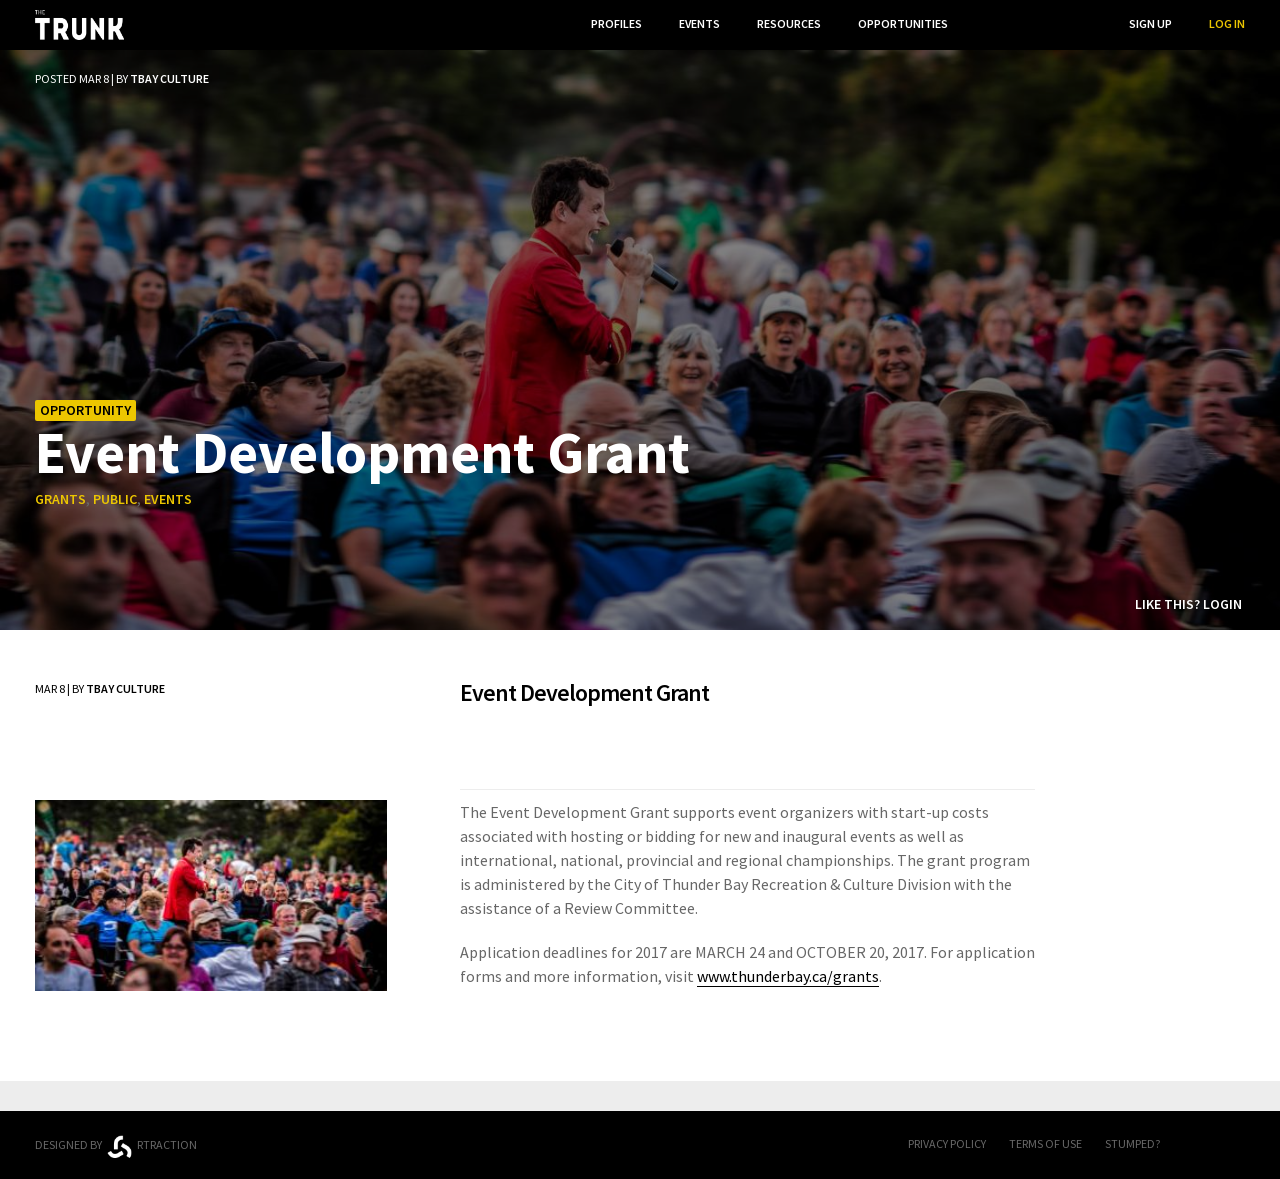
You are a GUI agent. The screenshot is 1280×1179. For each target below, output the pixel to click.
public (115, 499)
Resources (789, 23)
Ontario (322, 1137)
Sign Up (1150, 23)
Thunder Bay (471, 1141)
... (989, 23)
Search (1071, 23)
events (168, 499)
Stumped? (1132, 1143)
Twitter (1235, 1145)
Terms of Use (1045, 1143)
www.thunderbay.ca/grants (788, 976)
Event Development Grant (362, 451)
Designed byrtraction (116, 1146)
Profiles (616, 23)
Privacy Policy (947, 1143)
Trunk (640, 1145)
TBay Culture (169, 78)
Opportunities (903, 23)
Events (699, 23)
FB (1195, 1145)
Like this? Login (1188, 604)
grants (60, 499)
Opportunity (85, 410)
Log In (1227, 23)
